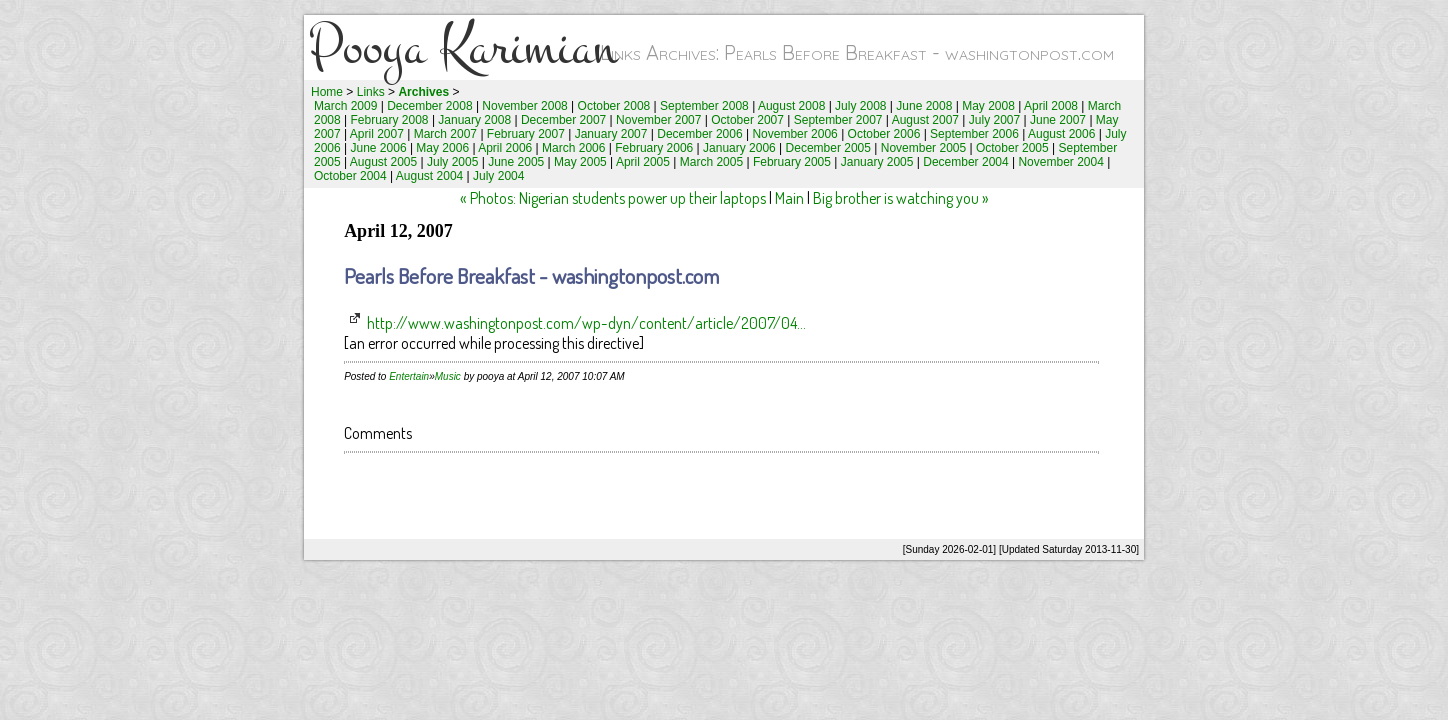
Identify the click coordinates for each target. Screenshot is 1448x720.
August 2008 (791, 106)
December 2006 (699, 134)
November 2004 (1060, 162)
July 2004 (498, 176)
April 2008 (1051, 106)
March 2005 (711, 162)
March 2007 (445, 134)
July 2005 (452, 162)
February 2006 (654, 148)
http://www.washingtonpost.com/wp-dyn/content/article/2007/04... (586, 323)
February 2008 (390, 120)
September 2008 (704, 106)
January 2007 (611, 134)
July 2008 (860, 106)
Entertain (409, 376)
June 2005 (516, 162)
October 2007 (747, 120)
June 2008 (924, 106)
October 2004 (350, 176)
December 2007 (563, 120)
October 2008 (614, 106)
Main (789, 198)
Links (371, 92)
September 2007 (838, 120)
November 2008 (524, 106)
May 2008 (988, 106)
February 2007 (526, 134)
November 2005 (923, 148)
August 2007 (925, 120)
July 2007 (994, 120)
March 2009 (345, 106)
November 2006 (794, 134)
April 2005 (643, 162)
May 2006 (442, 148)
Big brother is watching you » (901, 198)
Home (327, 92)
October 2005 (1012, 148)
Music (448, 376)
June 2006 (379, 148)
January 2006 (739, 148)
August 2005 (383, 162)
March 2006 (573, 148)
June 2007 (1058, 120)
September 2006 (974, 134)
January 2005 (877, 162)
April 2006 (505, 148)
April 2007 (377, 134)
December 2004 (965, 162)
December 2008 (429, 106)
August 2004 (429, 176)
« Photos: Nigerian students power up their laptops (613, 198)
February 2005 (792, 162)
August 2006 (1061, 134)
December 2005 (828, 148)
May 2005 (580, 162)
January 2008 (474, 120)
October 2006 (884, 134)
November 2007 (658, 120)
